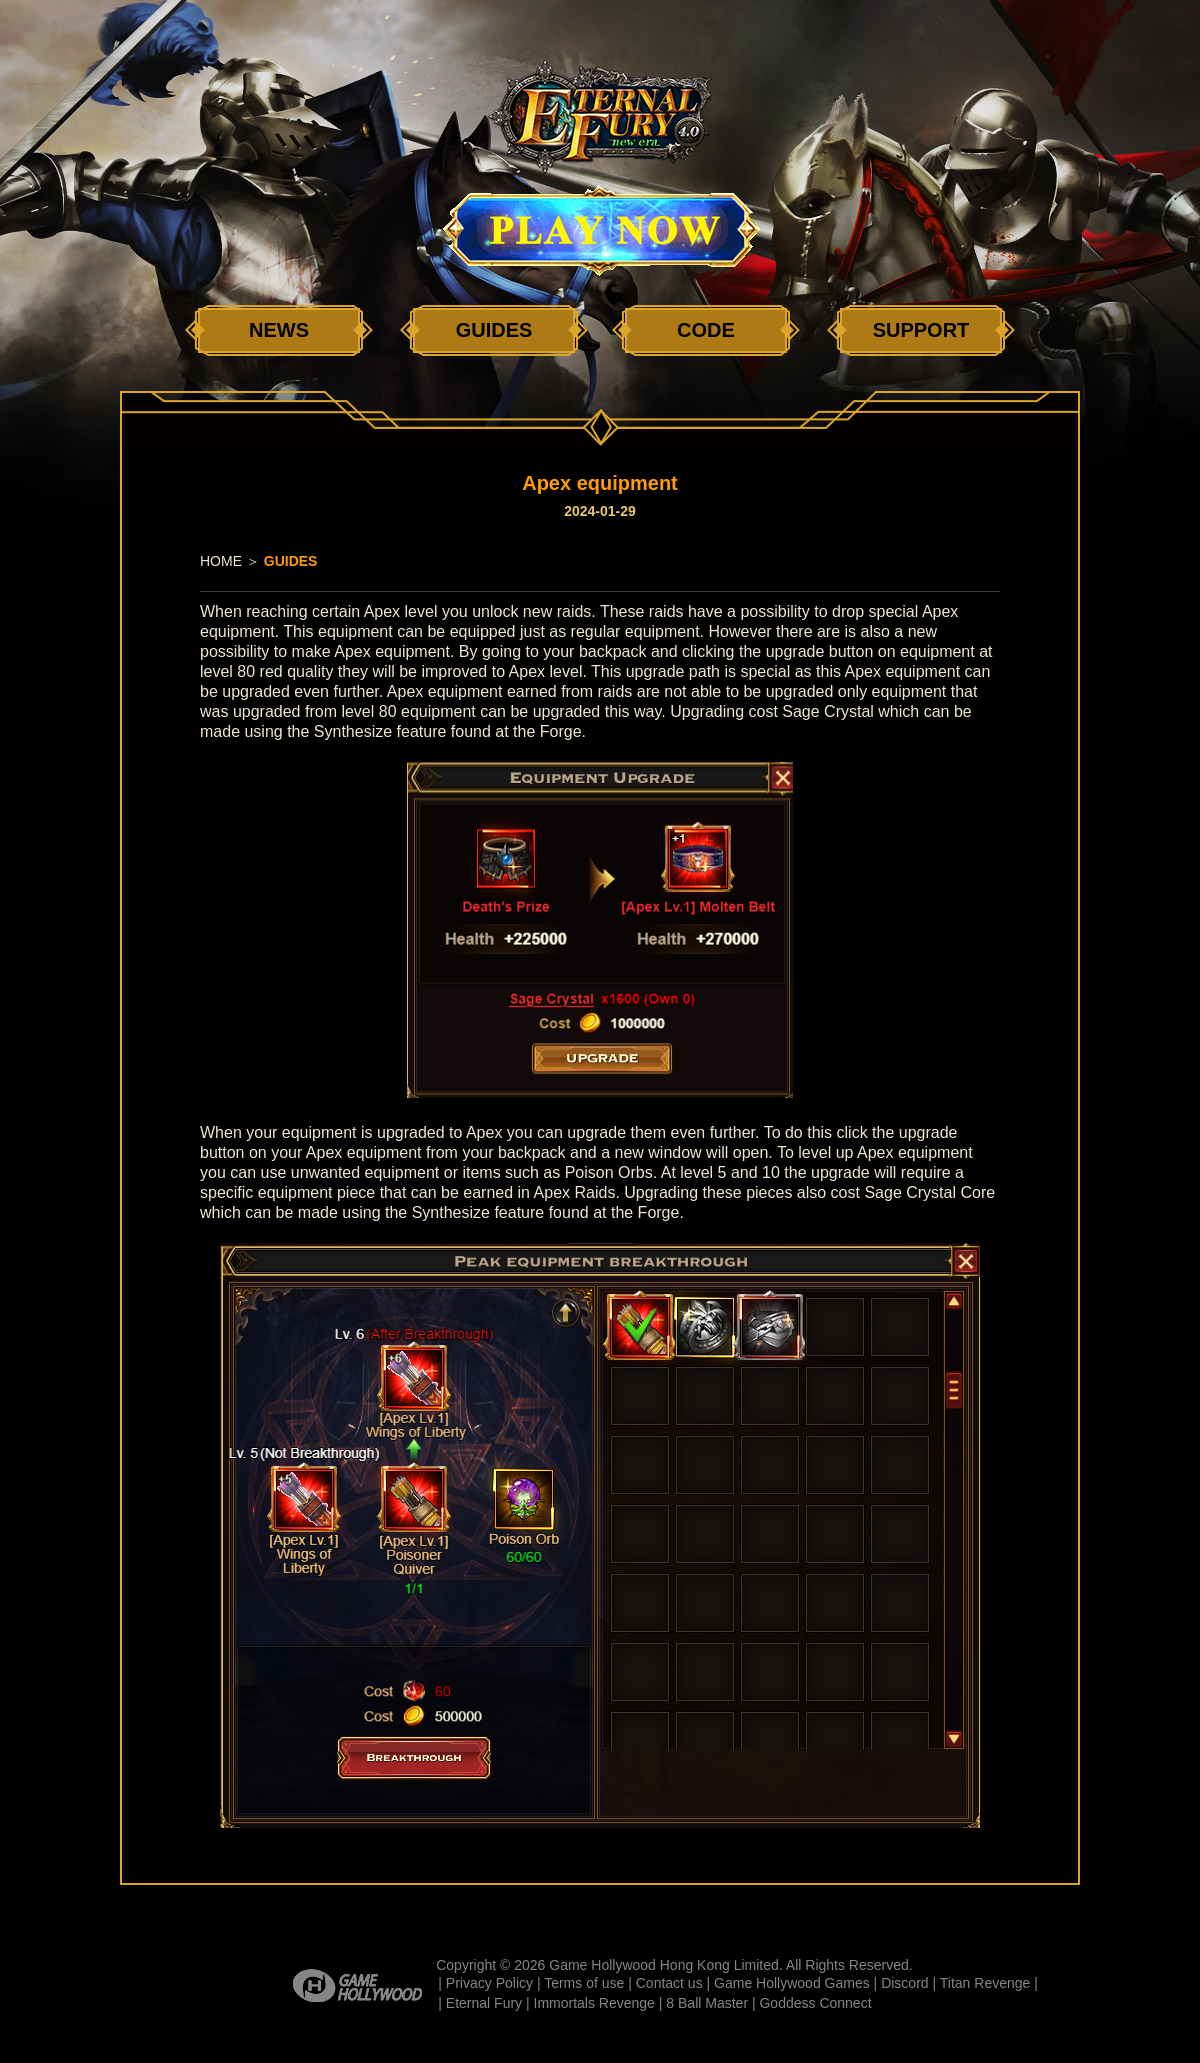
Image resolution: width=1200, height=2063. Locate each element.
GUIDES (494, 330)
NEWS (279, 330)
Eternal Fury (484, 2003)
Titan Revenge (985, 1983)
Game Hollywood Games (792, 1983)
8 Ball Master (707, 2003)
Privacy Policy (489, 1983)
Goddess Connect (815, 2003)
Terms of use (584, 1983)
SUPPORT (921, 330)
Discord (904, 1983)
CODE (706, 330)
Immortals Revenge (594, 2003)
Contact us (669, 1983)
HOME (221, 561)
